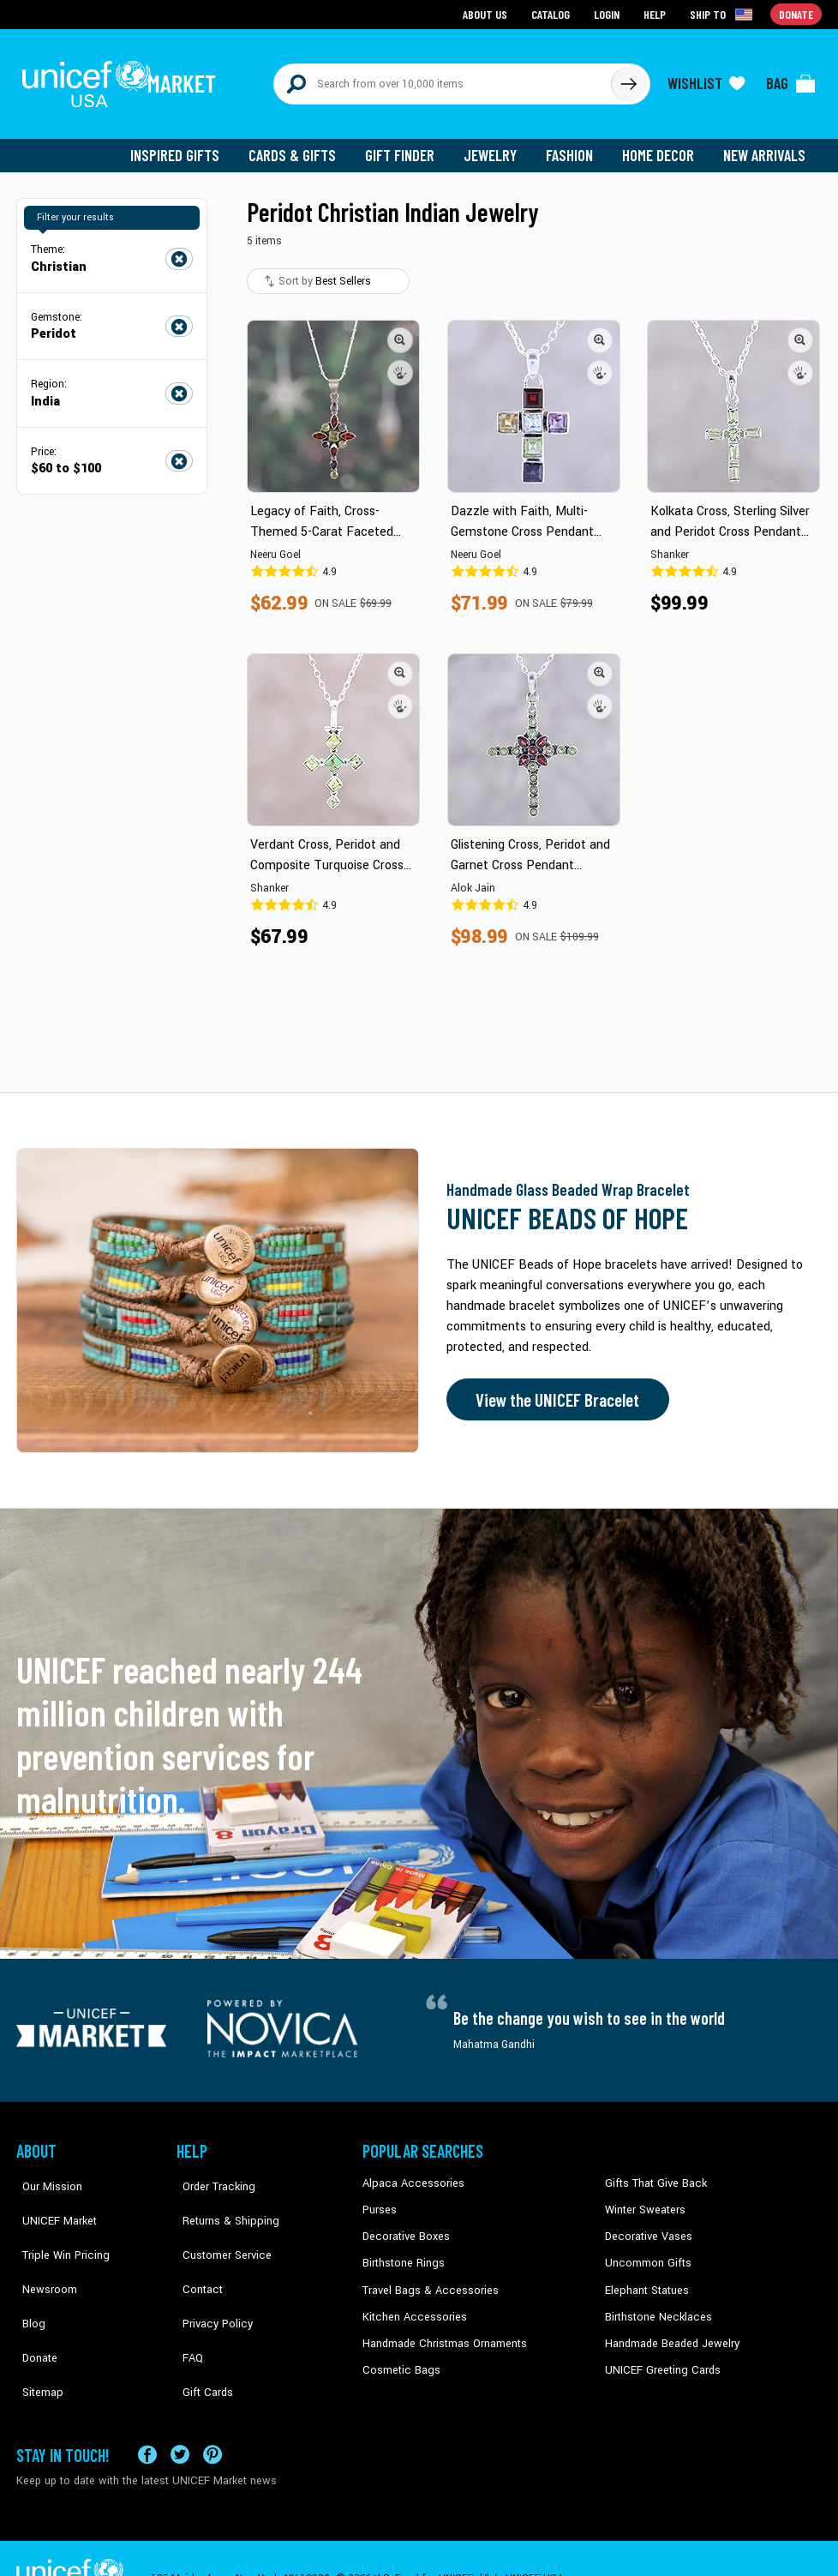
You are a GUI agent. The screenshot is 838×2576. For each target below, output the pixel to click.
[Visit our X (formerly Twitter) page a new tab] (180, 2414)
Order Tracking (211, 2174)
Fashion (574, 145)
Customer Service (218, 2226)
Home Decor (661, 145)
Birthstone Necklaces (654, 2304)
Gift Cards (200, 2330)
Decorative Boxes (403, 2226)
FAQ (187, 2304)
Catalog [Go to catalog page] (553, 13)
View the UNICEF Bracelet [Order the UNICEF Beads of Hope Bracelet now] (553, 1390)
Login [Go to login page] (608, 13)
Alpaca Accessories (409, 2174)
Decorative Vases (646, 2226)
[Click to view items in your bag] (791, 79)
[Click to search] (628, 79)
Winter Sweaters (643, 2199)
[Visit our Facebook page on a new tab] (147, 2414)
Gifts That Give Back (652, 2174)
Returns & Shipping (222, 2199)
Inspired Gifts (187, 145)
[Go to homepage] (123, 79)
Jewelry (496, 145)
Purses (379, 2199)
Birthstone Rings (402, 2252)
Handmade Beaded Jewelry (668, 2330)
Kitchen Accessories (410, 2304)
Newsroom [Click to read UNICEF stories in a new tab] (42, 2252)
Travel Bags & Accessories (425, 2277)
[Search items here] (442, 79)
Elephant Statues (645, 2277)
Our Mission (45, 2174)
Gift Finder (407, 145)
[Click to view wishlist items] (706, 79)
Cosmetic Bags (398, 2356)
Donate (33, 2304)
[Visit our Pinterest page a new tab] (212, 2414)
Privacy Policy (209, 2277)
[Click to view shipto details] (723, 13)
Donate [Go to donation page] (796, 13)
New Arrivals (765, 145)
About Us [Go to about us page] (488, 13)
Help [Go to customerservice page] (656, 13)
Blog (27, 2277)
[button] (400, 330)
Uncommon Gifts (646, 2252)
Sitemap (36, 2330)
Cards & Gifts (302, 145)
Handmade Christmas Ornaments (442, 2330)
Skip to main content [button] (419, 0)
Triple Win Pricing (57, 2226)
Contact (195, 2252)
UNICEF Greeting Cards (658, 2356)
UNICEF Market (51, 2199)
